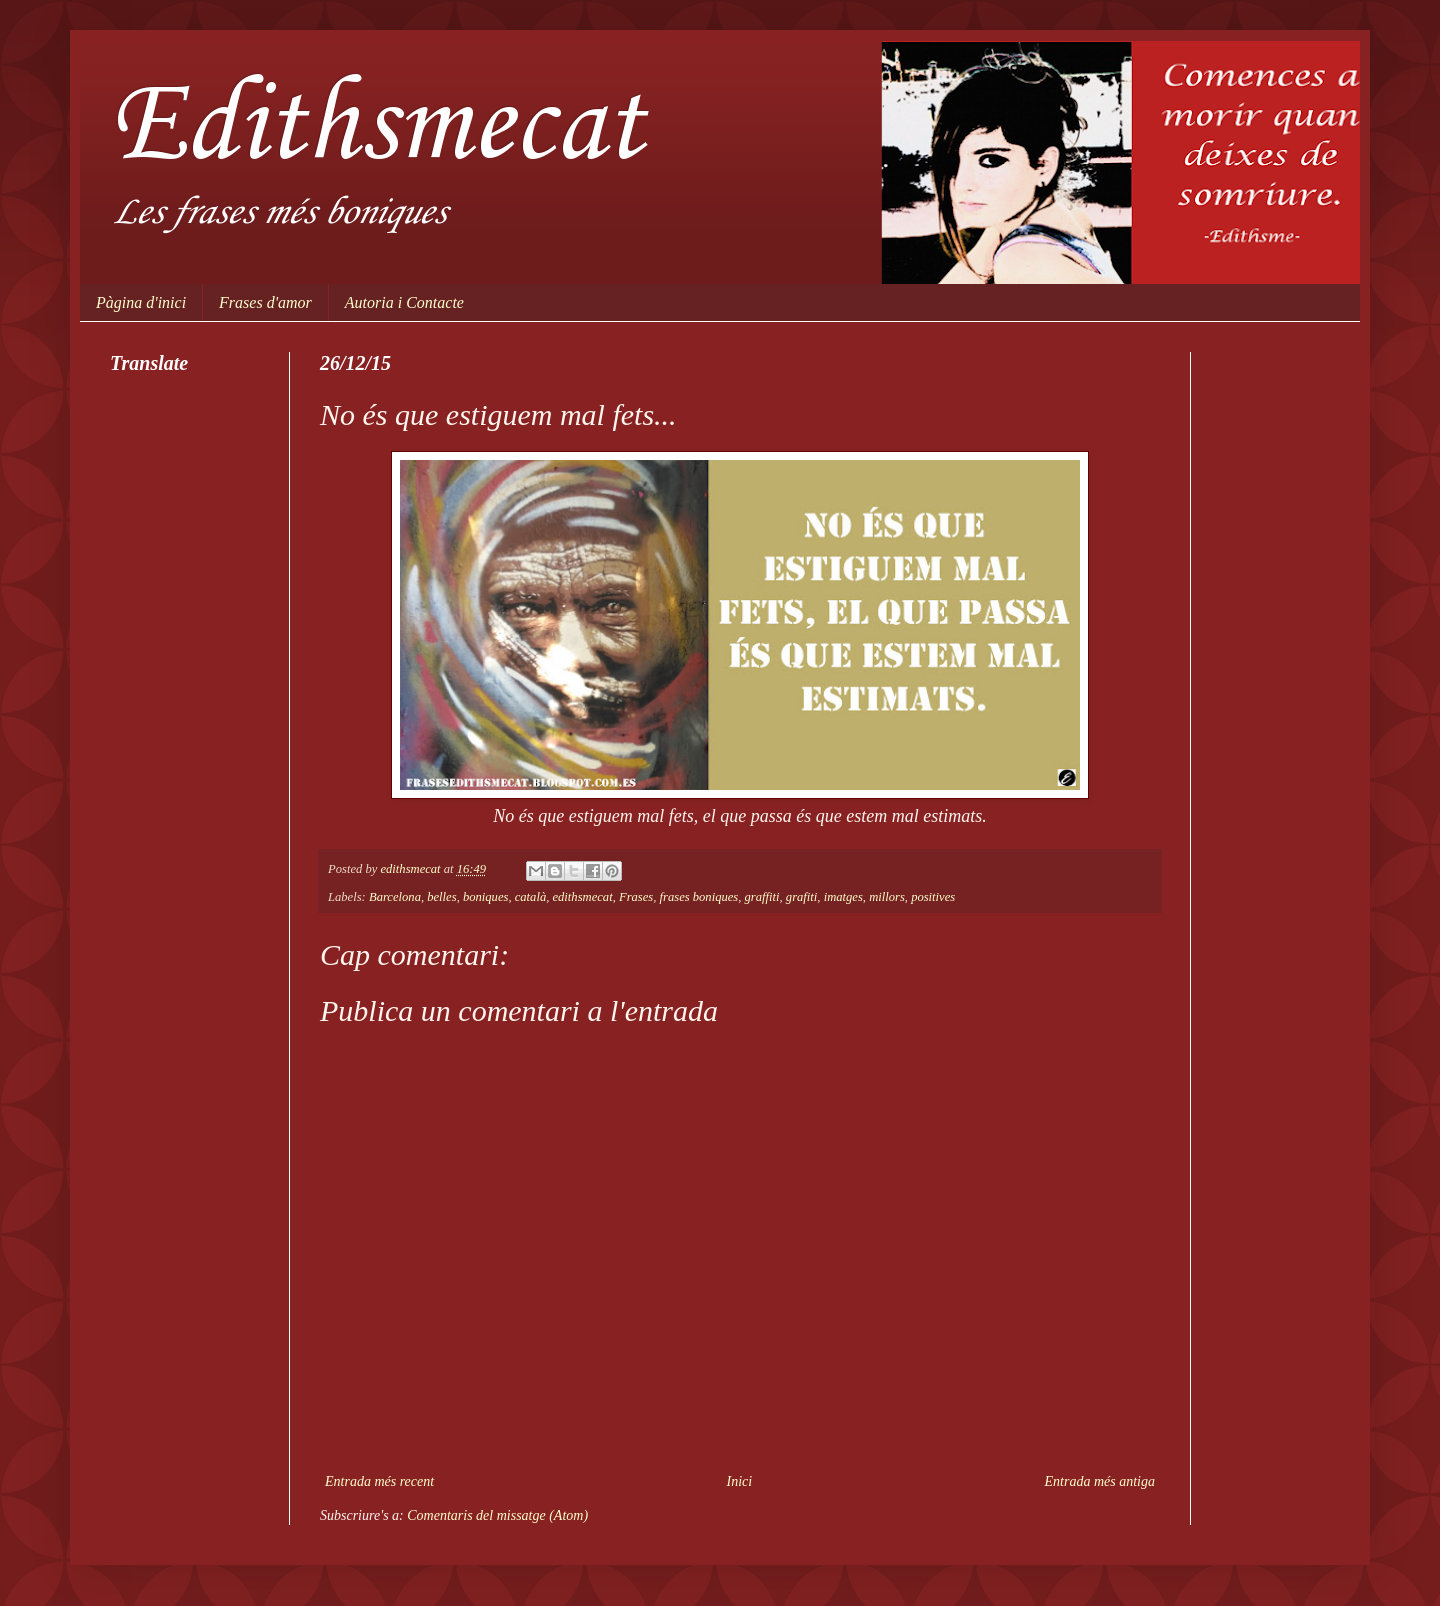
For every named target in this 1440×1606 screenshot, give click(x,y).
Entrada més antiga (1100, 1481)
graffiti (762, 897)
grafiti (802, 897)
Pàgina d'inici (141, 302)
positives (933, 897)
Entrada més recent (379, 1481)
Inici (740, 1481)
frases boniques (699, 897)
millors (887, 897)
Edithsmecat (376, 127)
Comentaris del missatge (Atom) (497, 1515)
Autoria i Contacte (404, 302)
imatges (843, 897)
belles (441, 897)
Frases (636, 897)
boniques (485, 897)
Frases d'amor (265, 302)
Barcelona (395, 897)
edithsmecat (582, 897)
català (530, 897)
